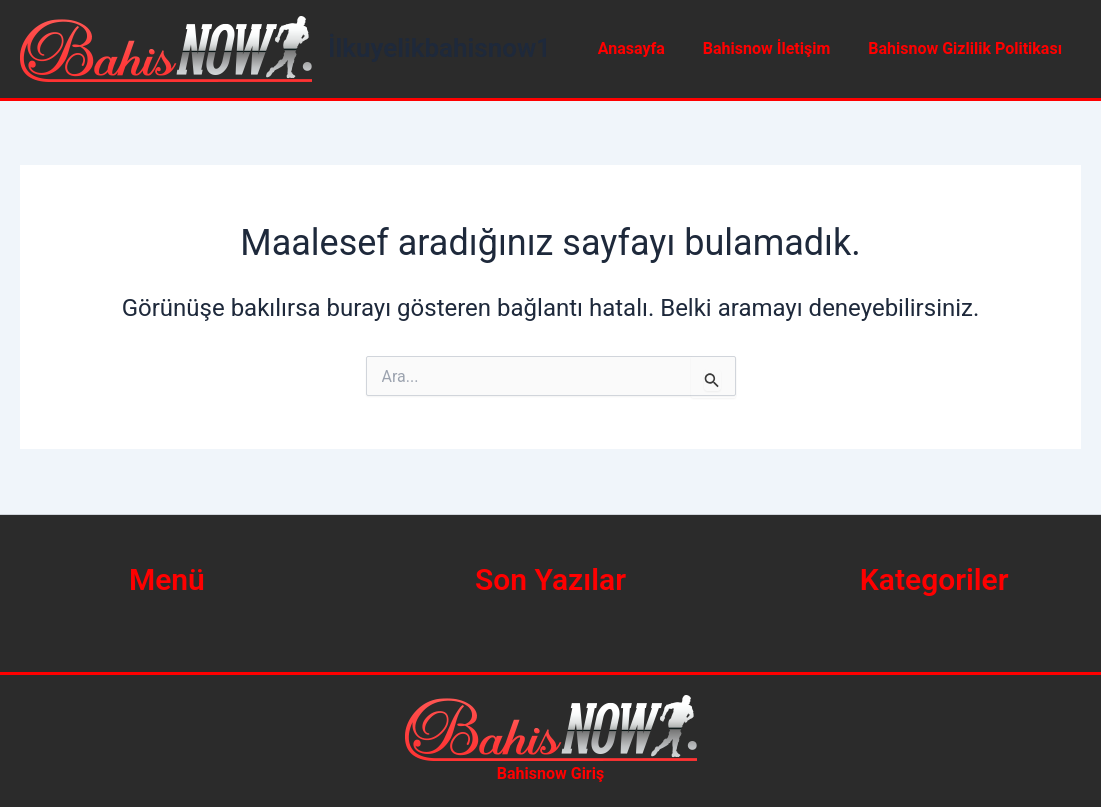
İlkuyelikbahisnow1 (439, 48)
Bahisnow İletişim (775, 48)
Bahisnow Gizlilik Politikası (968, 48)
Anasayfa (646, 48)
